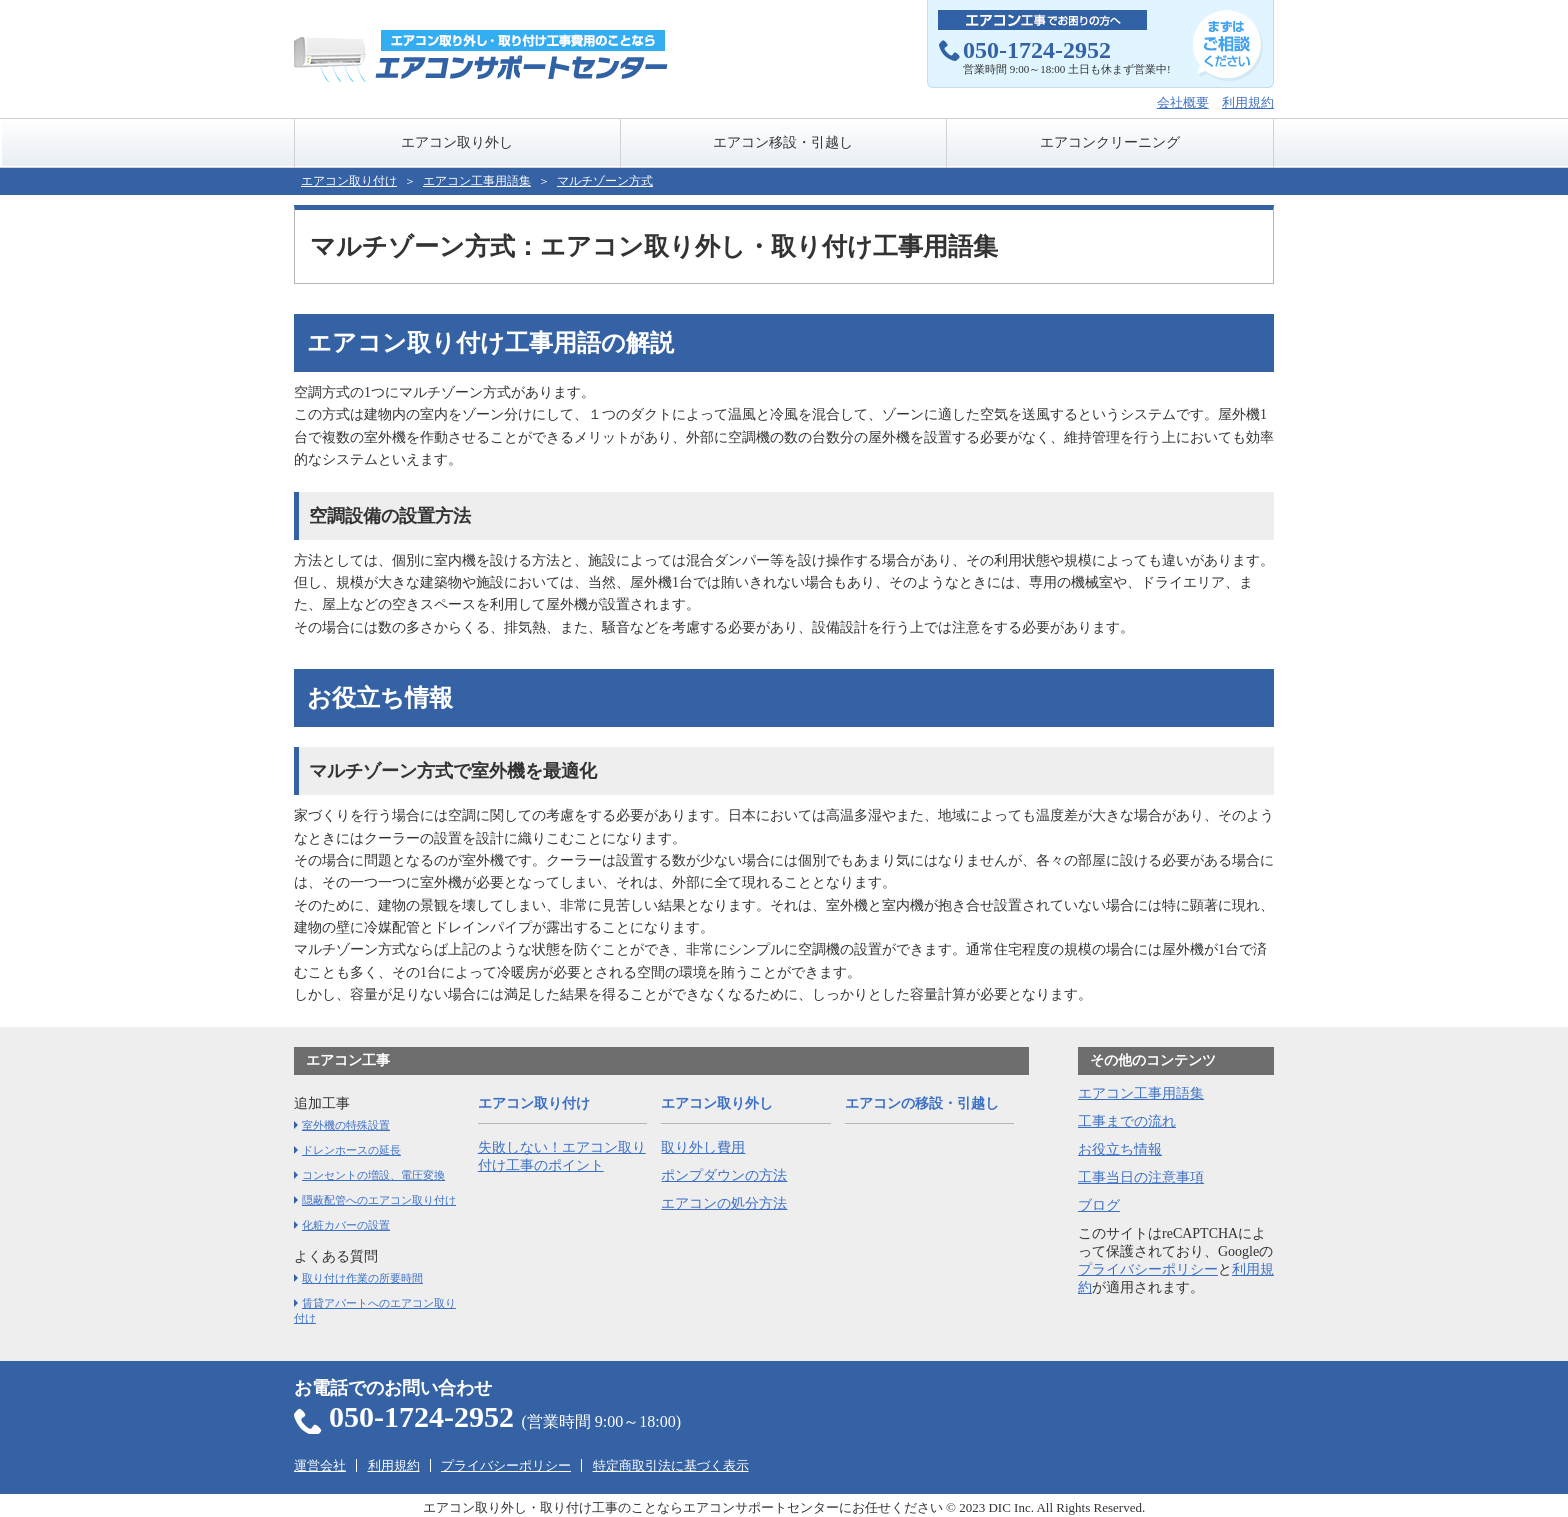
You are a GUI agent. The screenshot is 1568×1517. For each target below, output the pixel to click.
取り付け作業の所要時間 (362, 1278)
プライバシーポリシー (1148, 1269)
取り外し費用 (703, 1147)
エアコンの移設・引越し (922, 1103)
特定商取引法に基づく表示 (671, 1465)
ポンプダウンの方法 (724, 1175)
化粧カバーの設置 (346, 1225)
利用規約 (1248, 102)
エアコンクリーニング (1110, 142)
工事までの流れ (1127, 1121)
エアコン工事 (348, 1060)
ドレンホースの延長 (351, 1150)
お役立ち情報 (1120, 1149)
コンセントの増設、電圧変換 (373, 1175)
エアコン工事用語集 (1141, 1093)
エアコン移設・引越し (783, 142)
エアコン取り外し (457, 142)
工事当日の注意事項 (1141, 1177)
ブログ (1099, 1205)
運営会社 (320, 1465)
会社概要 (1183, 102)
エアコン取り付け (349, 181)
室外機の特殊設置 (346, 1125)
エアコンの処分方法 (724, 1203)
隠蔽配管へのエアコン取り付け (379, 1200)
